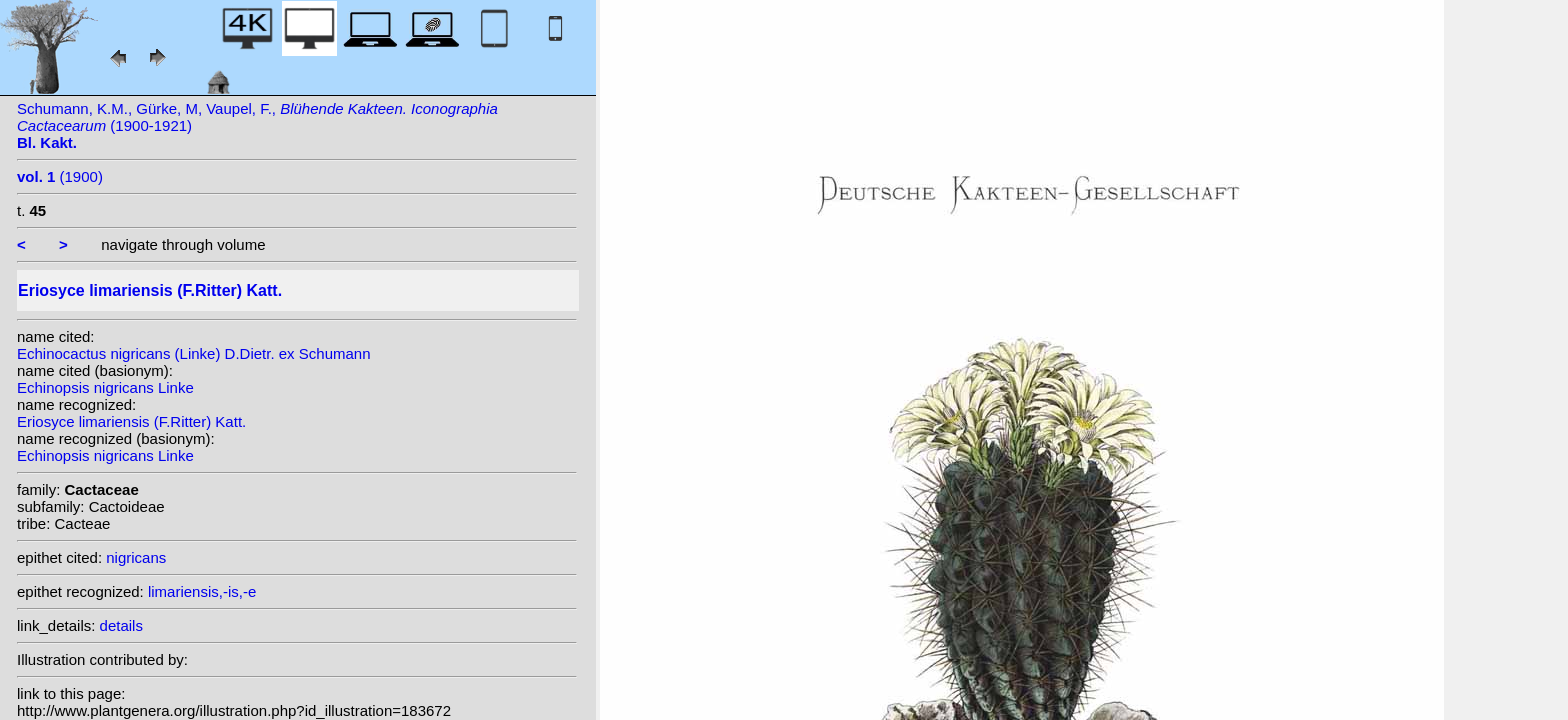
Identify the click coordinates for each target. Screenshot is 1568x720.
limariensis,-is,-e (202, 591)
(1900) (60, 176)
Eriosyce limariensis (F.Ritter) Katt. (131, 421)
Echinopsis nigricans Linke (105, 387)
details (121, 625)
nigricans (136, 557)
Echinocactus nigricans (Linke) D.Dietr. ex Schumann (194, 353)
